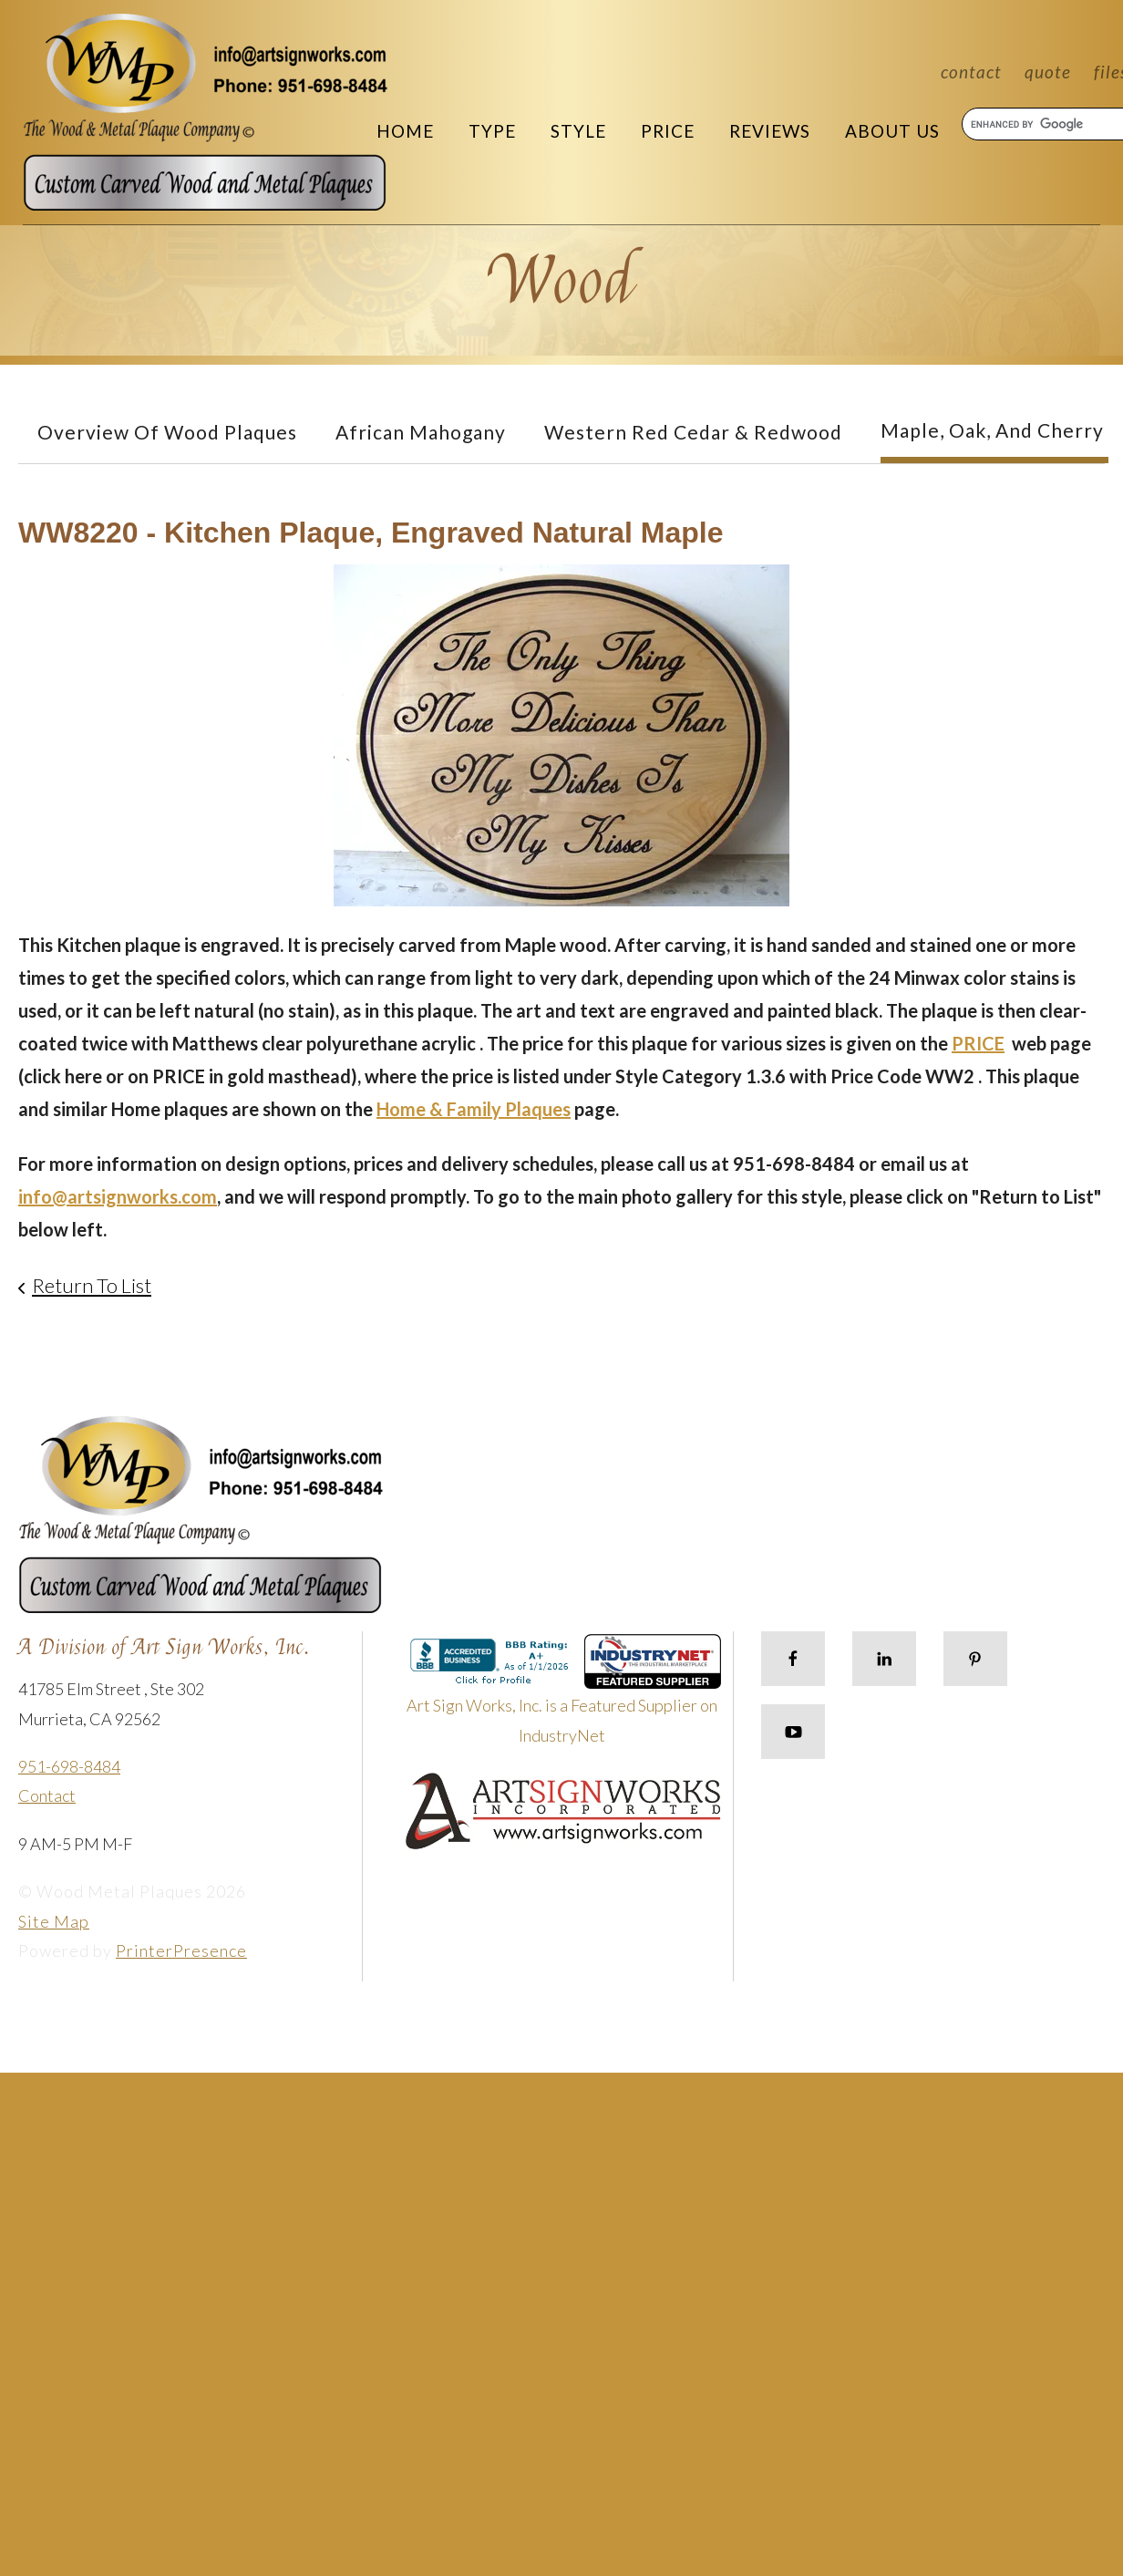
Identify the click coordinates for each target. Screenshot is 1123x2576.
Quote (1048, 71)
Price (668, 130)
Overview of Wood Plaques (167, 431)
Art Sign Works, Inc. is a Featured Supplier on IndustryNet (564, 1696)
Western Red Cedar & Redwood (693, 431)
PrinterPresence (181, 1950)
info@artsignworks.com (117, 1196)
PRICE (978, 1043)
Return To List (91, 1285)
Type (492, 130)
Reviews (769, 130)
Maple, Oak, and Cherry (992, 430)
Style (578, 130)
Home (405, 130)
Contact (971, 71)
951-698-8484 (69, 1766)
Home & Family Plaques (473, 1109)
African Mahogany (420, 431)
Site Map (53, 1921)
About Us (892, 130)
